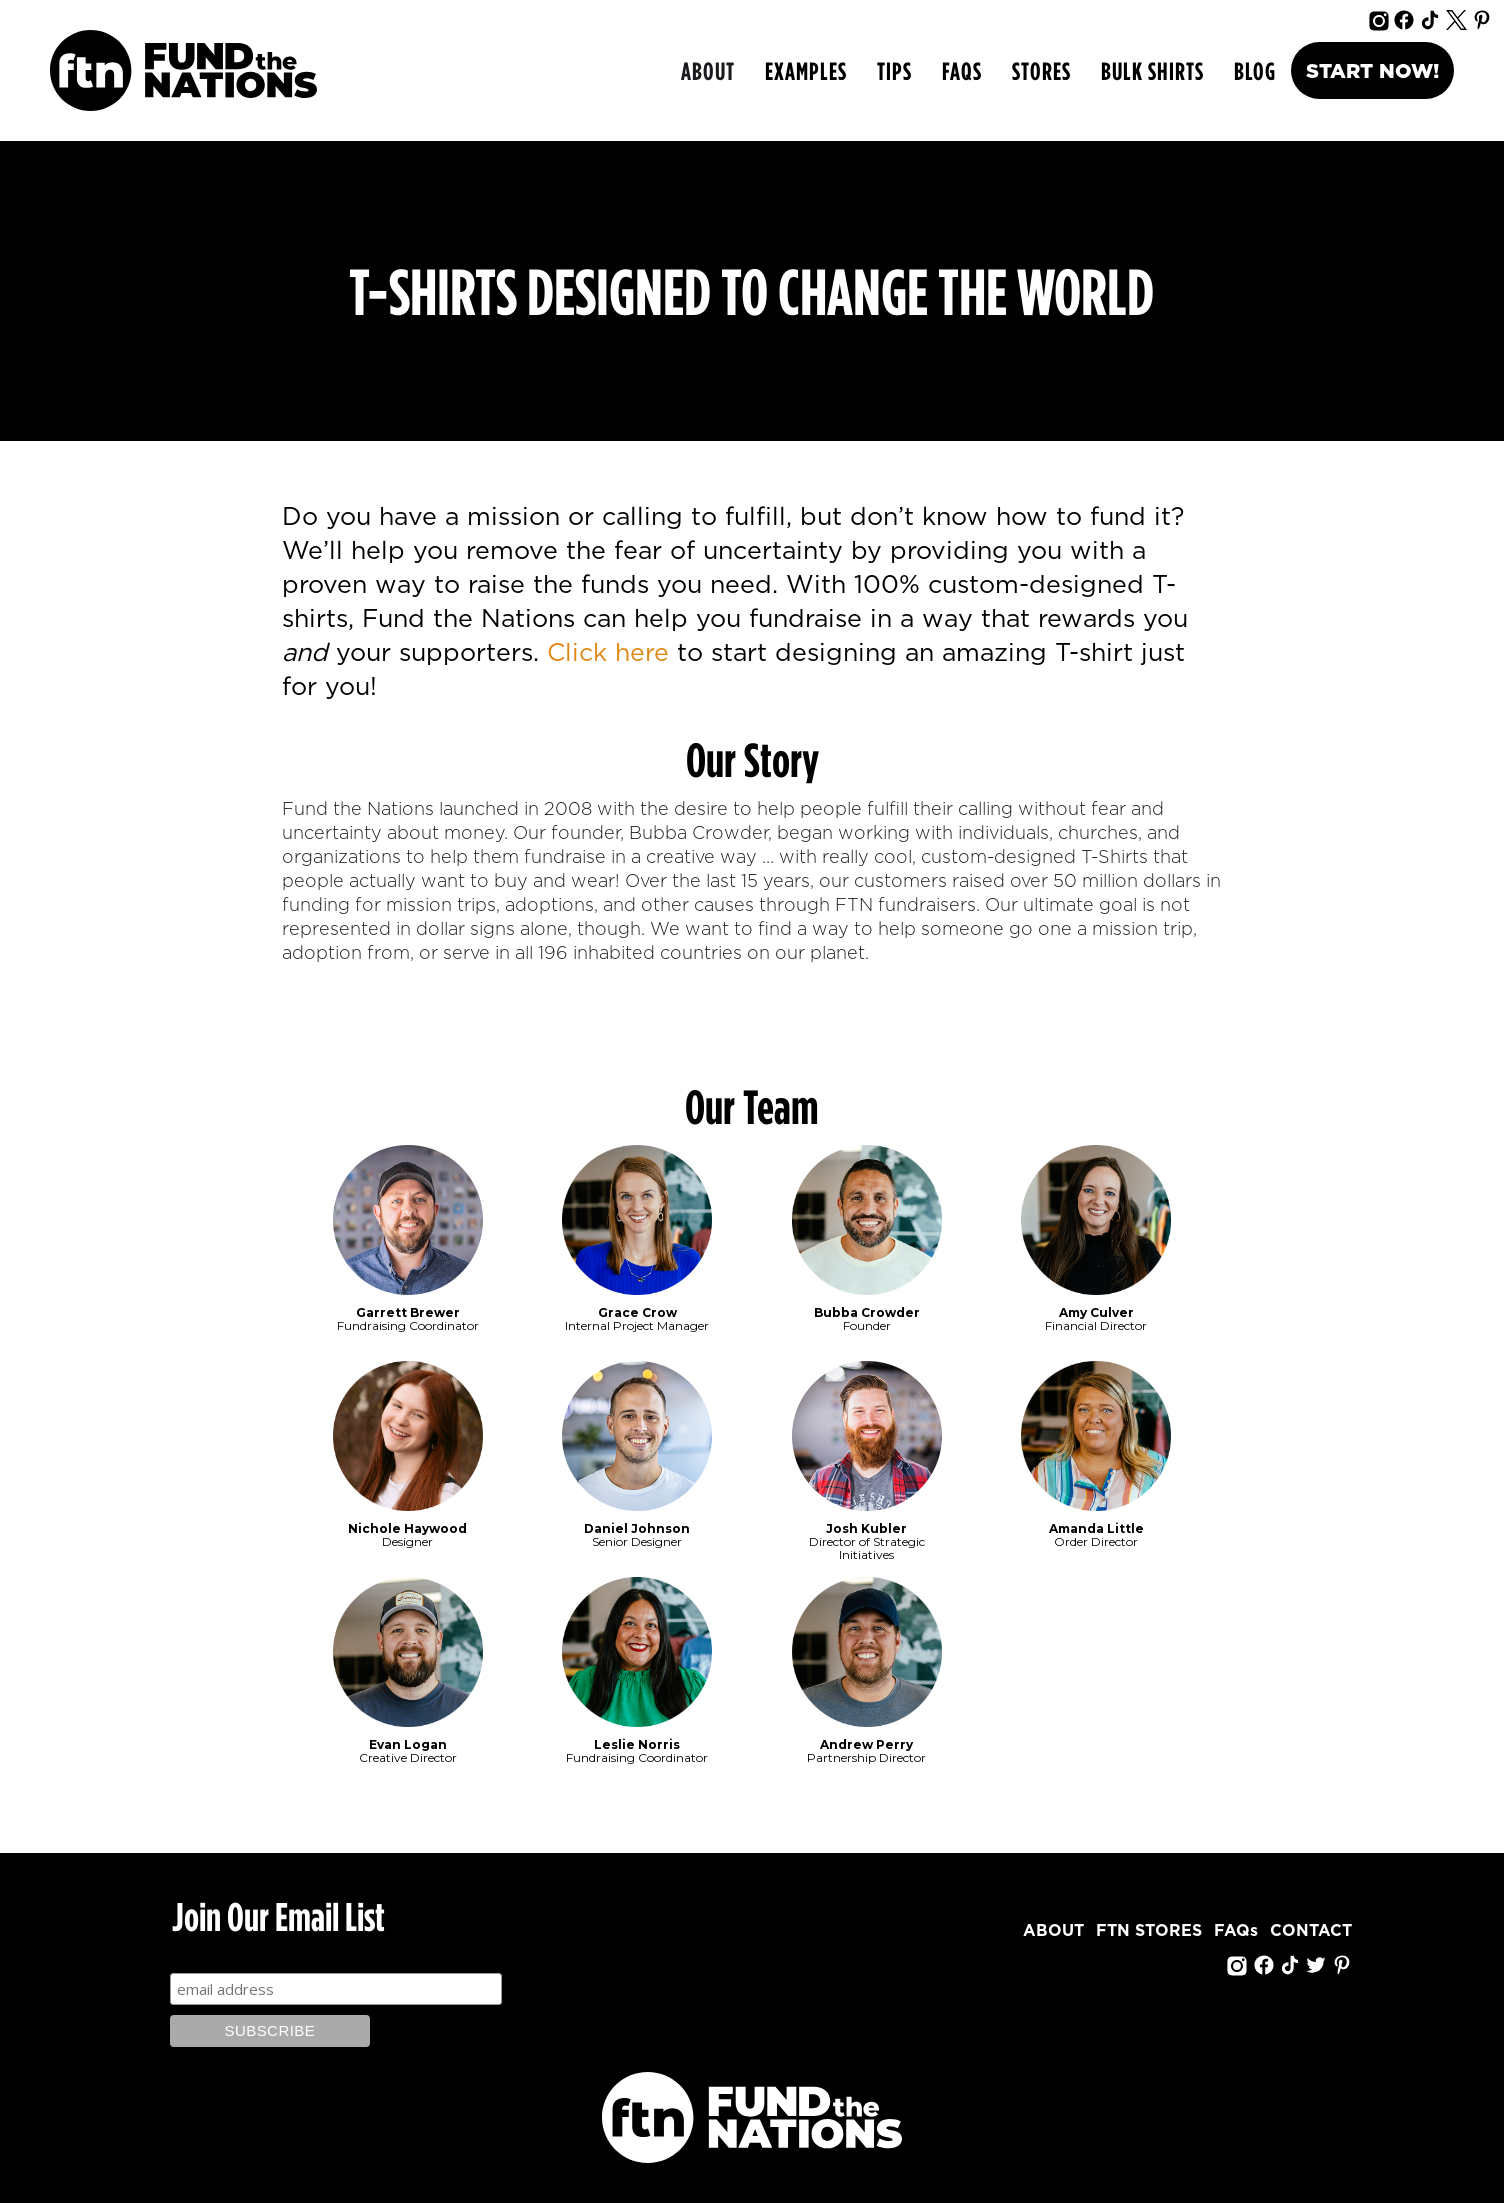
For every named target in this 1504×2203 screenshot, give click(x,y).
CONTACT (1311, 1931)
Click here (608, 653)
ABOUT (708, 70)
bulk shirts (1152, 70)
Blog (1255, 70)
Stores (1041, 70)
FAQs (962, 70)
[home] (183, 70)
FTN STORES (1149, 1931)
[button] (806, 71)
